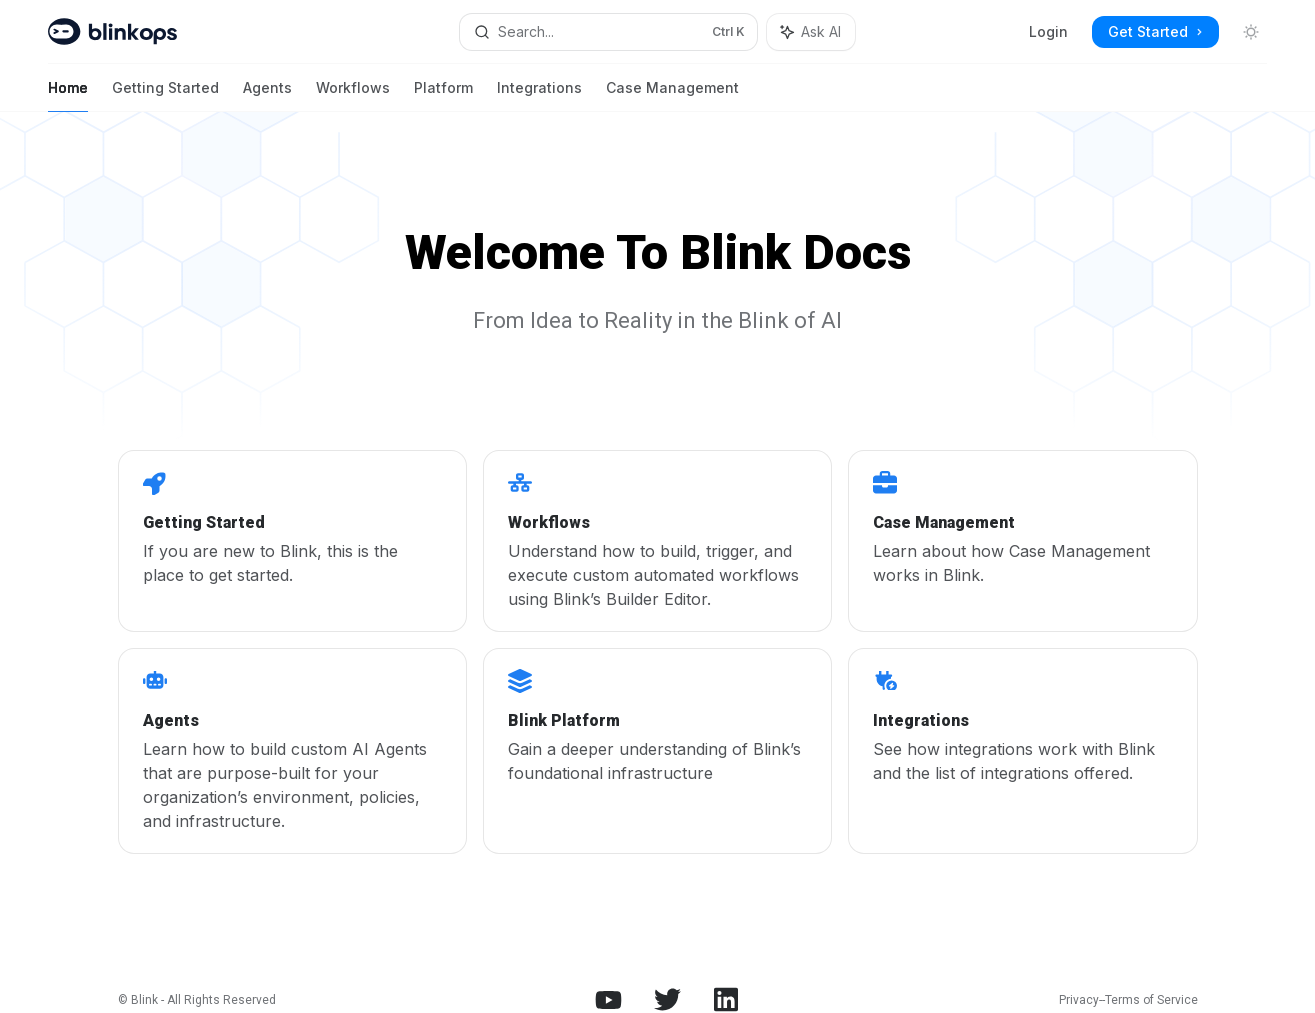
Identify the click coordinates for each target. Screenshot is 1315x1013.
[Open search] (609, 32)
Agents (267, 95)
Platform (443, 95)
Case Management (672, 95)
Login (1048, 31)
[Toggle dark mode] (1251, 32)
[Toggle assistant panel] (811, 32)
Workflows (353, 95)
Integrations (539, 95)
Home (68, 95)
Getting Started (165, 95)
